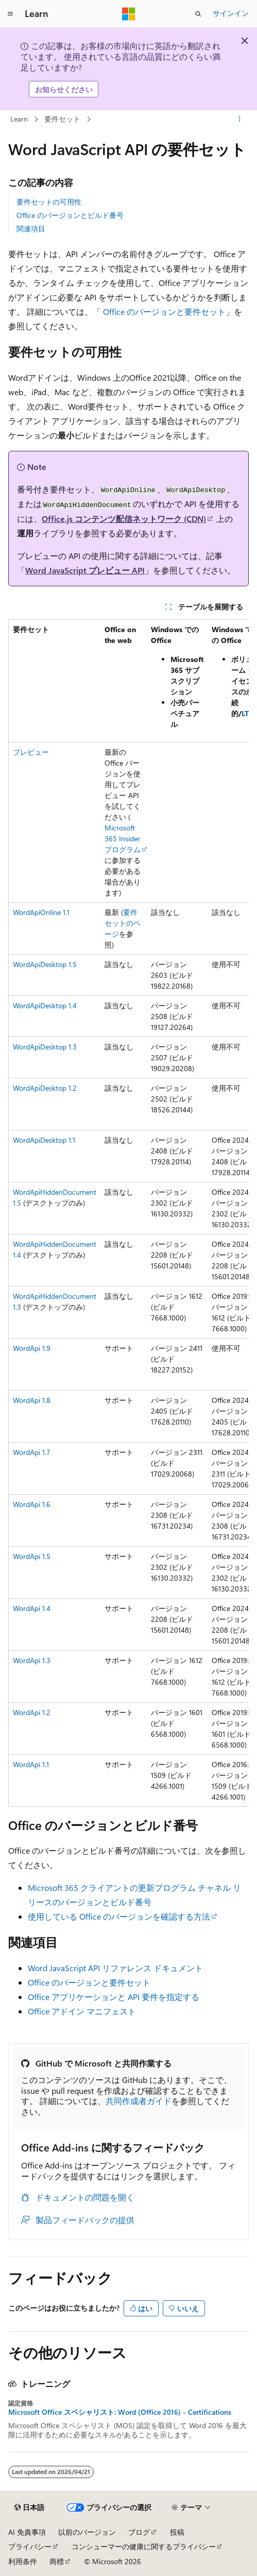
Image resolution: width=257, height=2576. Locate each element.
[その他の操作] (240, 119)
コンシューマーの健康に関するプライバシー (144, 2546)
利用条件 (22, 2561)
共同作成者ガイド (139, 2100)
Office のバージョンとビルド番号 (70, 215)
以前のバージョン (87, 2532)
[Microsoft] (128, 14)
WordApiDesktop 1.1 (44, 1140)
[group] (128, 1213)
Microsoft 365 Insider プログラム (123, 838)
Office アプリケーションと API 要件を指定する (113, 1996)
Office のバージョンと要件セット (164, 311)
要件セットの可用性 (48, 202)
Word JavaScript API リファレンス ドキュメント (115, 1967)
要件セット (62, 119)
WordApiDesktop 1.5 (45, 964)
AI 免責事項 (27, 2532)
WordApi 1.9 (31, 1348)
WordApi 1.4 (31, 1608)
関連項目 (30, 228)
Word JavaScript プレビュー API (85, 570)
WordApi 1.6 (31, 1504)
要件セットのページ (123, 923)
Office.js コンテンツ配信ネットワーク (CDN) (124, 518)
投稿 (177, 2532)
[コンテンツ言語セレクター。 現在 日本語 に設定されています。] (29, 2507)
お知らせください (64, 89)
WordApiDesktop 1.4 (45, 1005)
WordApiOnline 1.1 (41, 912)
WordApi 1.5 (31, 1556)
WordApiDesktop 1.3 (45, 1047)
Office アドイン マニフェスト (82, 2011)
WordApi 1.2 (31, 1712)
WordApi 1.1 (31, 1764)
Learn (19, 119)
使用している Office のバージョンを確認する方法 (119, 1916)
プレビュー (31, 752)
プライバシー (30, 2546)
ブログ (139, 2532)
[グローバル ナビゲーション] (10, 14)
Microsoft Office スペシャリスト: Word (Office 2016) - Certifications (119, 2412)
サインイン (231, 13)
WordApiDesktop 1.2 (45, 1088)
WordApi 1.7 (31, 1452)
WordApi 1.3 (31, 1660)
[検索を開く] (198, 14)
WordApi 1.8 (31, 1400)
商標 (56, 2561)
